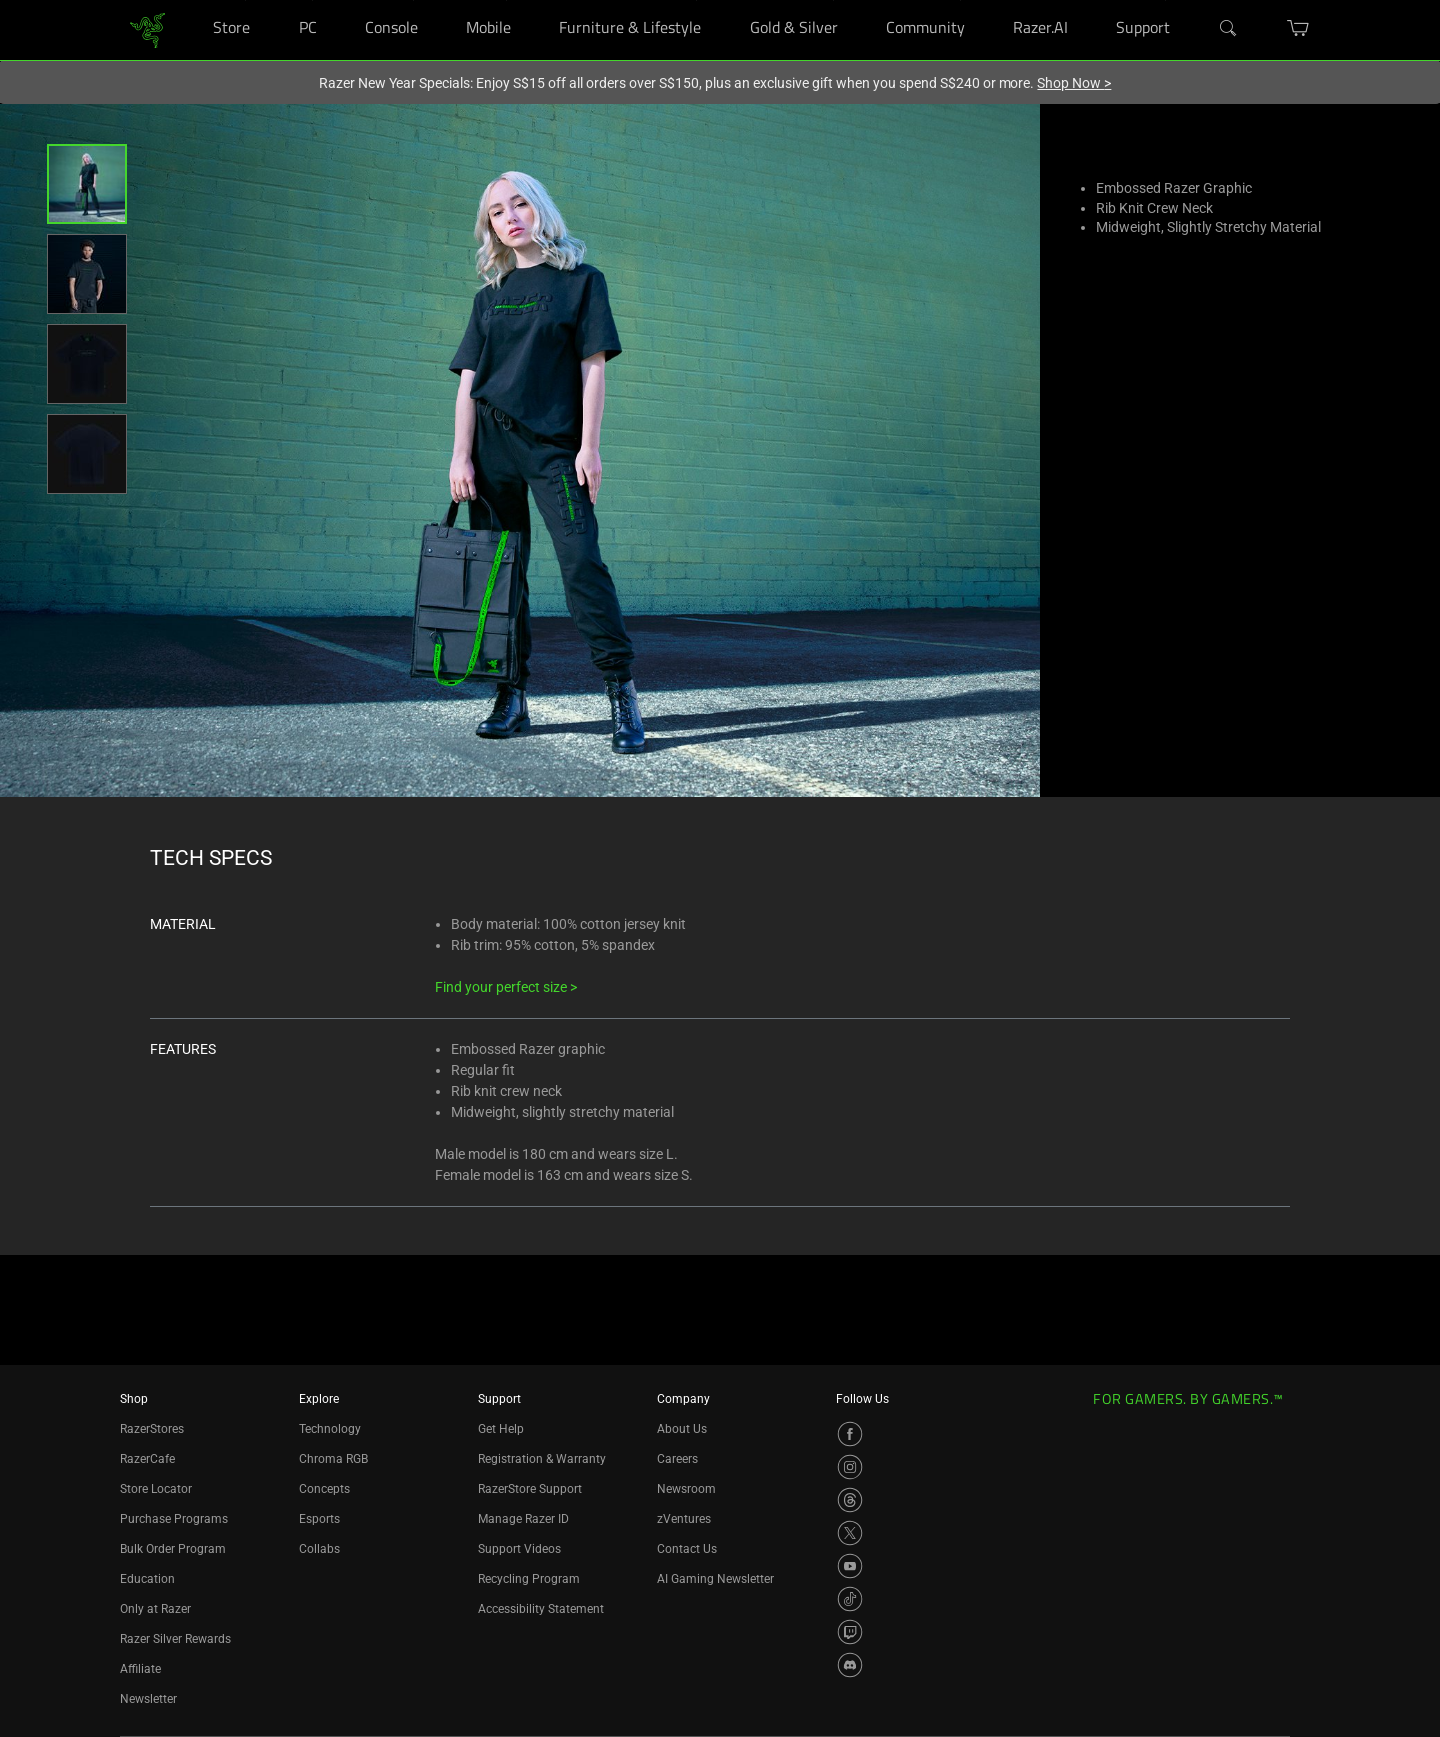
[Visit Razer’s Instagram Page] (850, 1467)
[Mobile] (506, 0)
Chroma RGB (333, 1459)
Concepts (324, 1489)
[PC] (312, 0)
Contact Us (687, 1549)
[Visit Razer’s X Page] (850, 1533)
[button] (87, 184)
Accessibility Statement (541, 1609)
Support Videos (519, 1549)
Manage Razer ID (523, 1519)
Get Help (501, 1429)
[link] (147, 28)
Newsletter (148, 1699)
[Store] (245, 0)
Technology (330, 1429)
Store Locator (156, 1489)
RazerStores (152, 1429)
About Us (682, 1429)
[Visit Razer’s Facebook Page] (850, 1434)
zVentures (684, 1519)
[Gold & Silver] (833, 0)
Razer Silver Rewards (175, 1639)
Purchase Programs (174, 1519)
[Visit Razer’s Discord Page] (850, 1665)
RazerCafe (147, 1459)
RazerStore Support (530, 1489)
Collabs (319, 1549)
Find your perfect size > (506, 987)
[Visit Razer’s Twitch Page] (850, 1632)
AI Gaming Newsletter (715, 1579)
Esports (319, 1519)
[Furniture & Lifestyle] (696, 0)
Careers (677, 1459)
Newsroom (686, 1489)
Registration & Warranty (542, 1459)
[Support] (1165, 0)
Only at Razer (155, 1609)
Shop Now (1074, 83)
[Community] (960, 0)
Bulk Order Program (173, 1549)
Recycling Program (529, 1579)
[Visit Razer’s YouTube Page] (850, 1566)
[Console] (413, 0)
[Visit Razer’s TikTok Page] (850, 1599)
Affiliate (140, 1669)
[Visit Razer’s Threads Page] (850, 1500)
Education (147, 1579)
